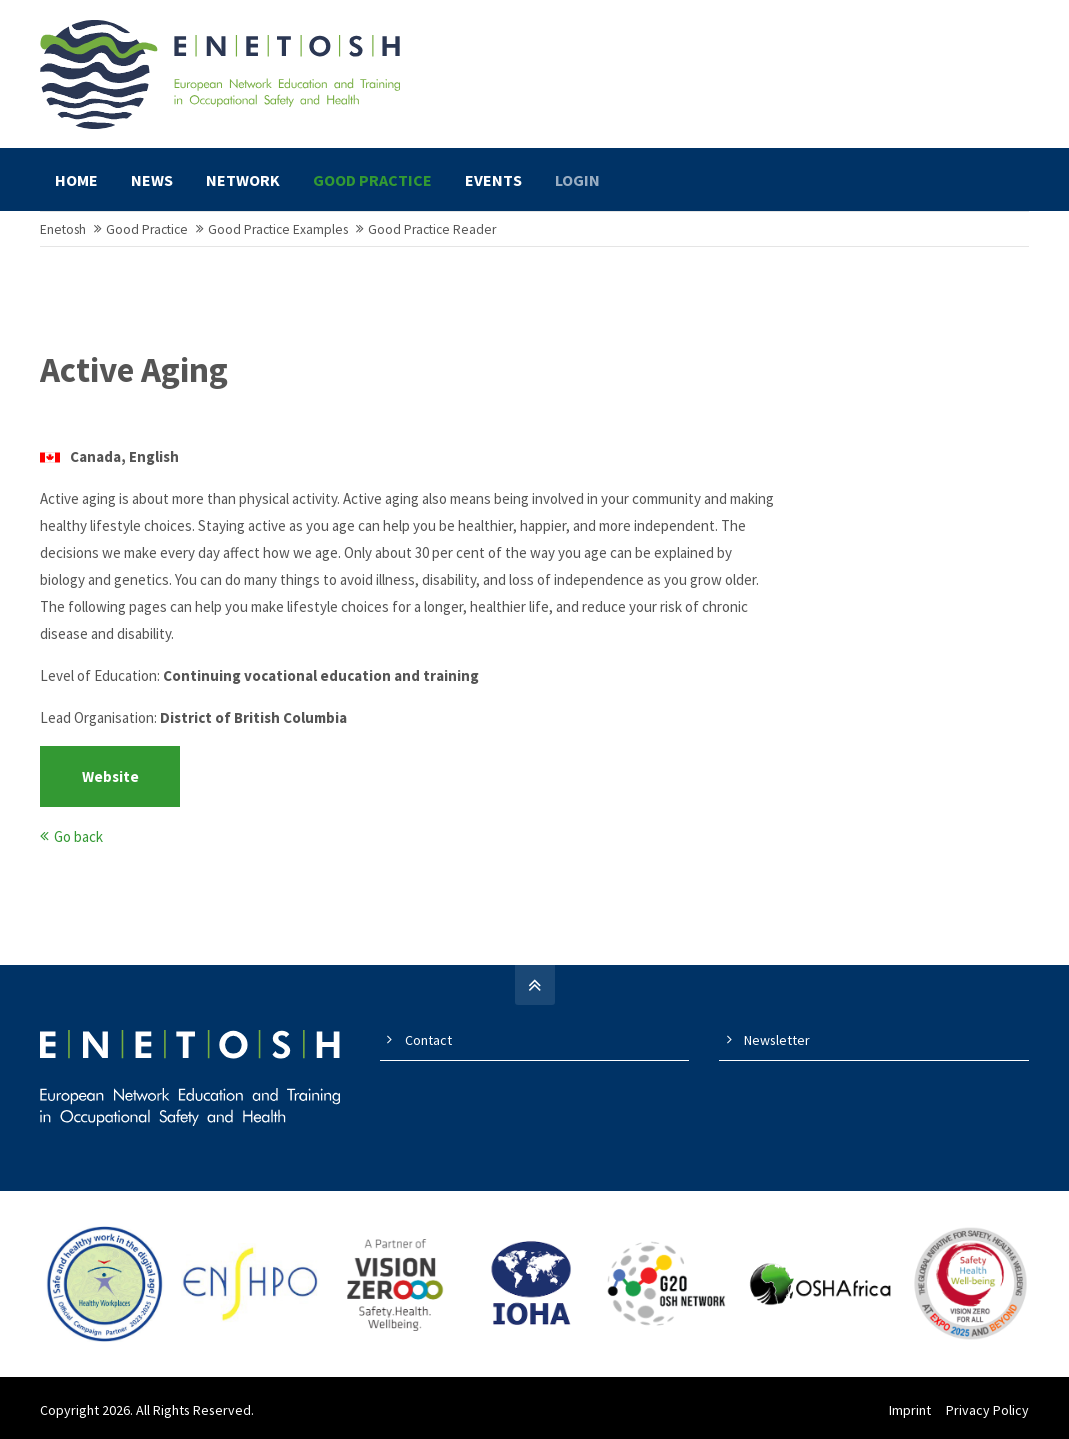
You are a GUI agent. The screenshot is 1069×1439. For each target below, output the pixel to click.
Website (110, 776)
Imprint (910, 1410)
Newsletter (777, 1040)
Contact (428, 1040)
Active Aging (134, 370)
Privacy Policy (987, 1410)
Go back (78, 836)
